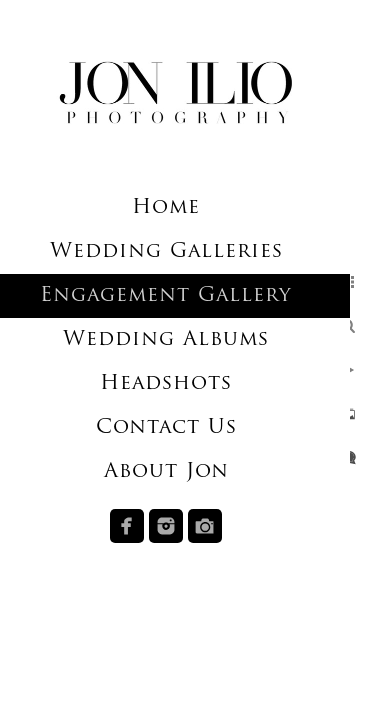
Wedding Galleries (166, 252)
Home (166, 208)
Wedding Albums (166, 340)
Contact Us (166, 428)
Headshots (166, 384)
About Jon (166, 472)
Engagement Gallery (166, 296)
